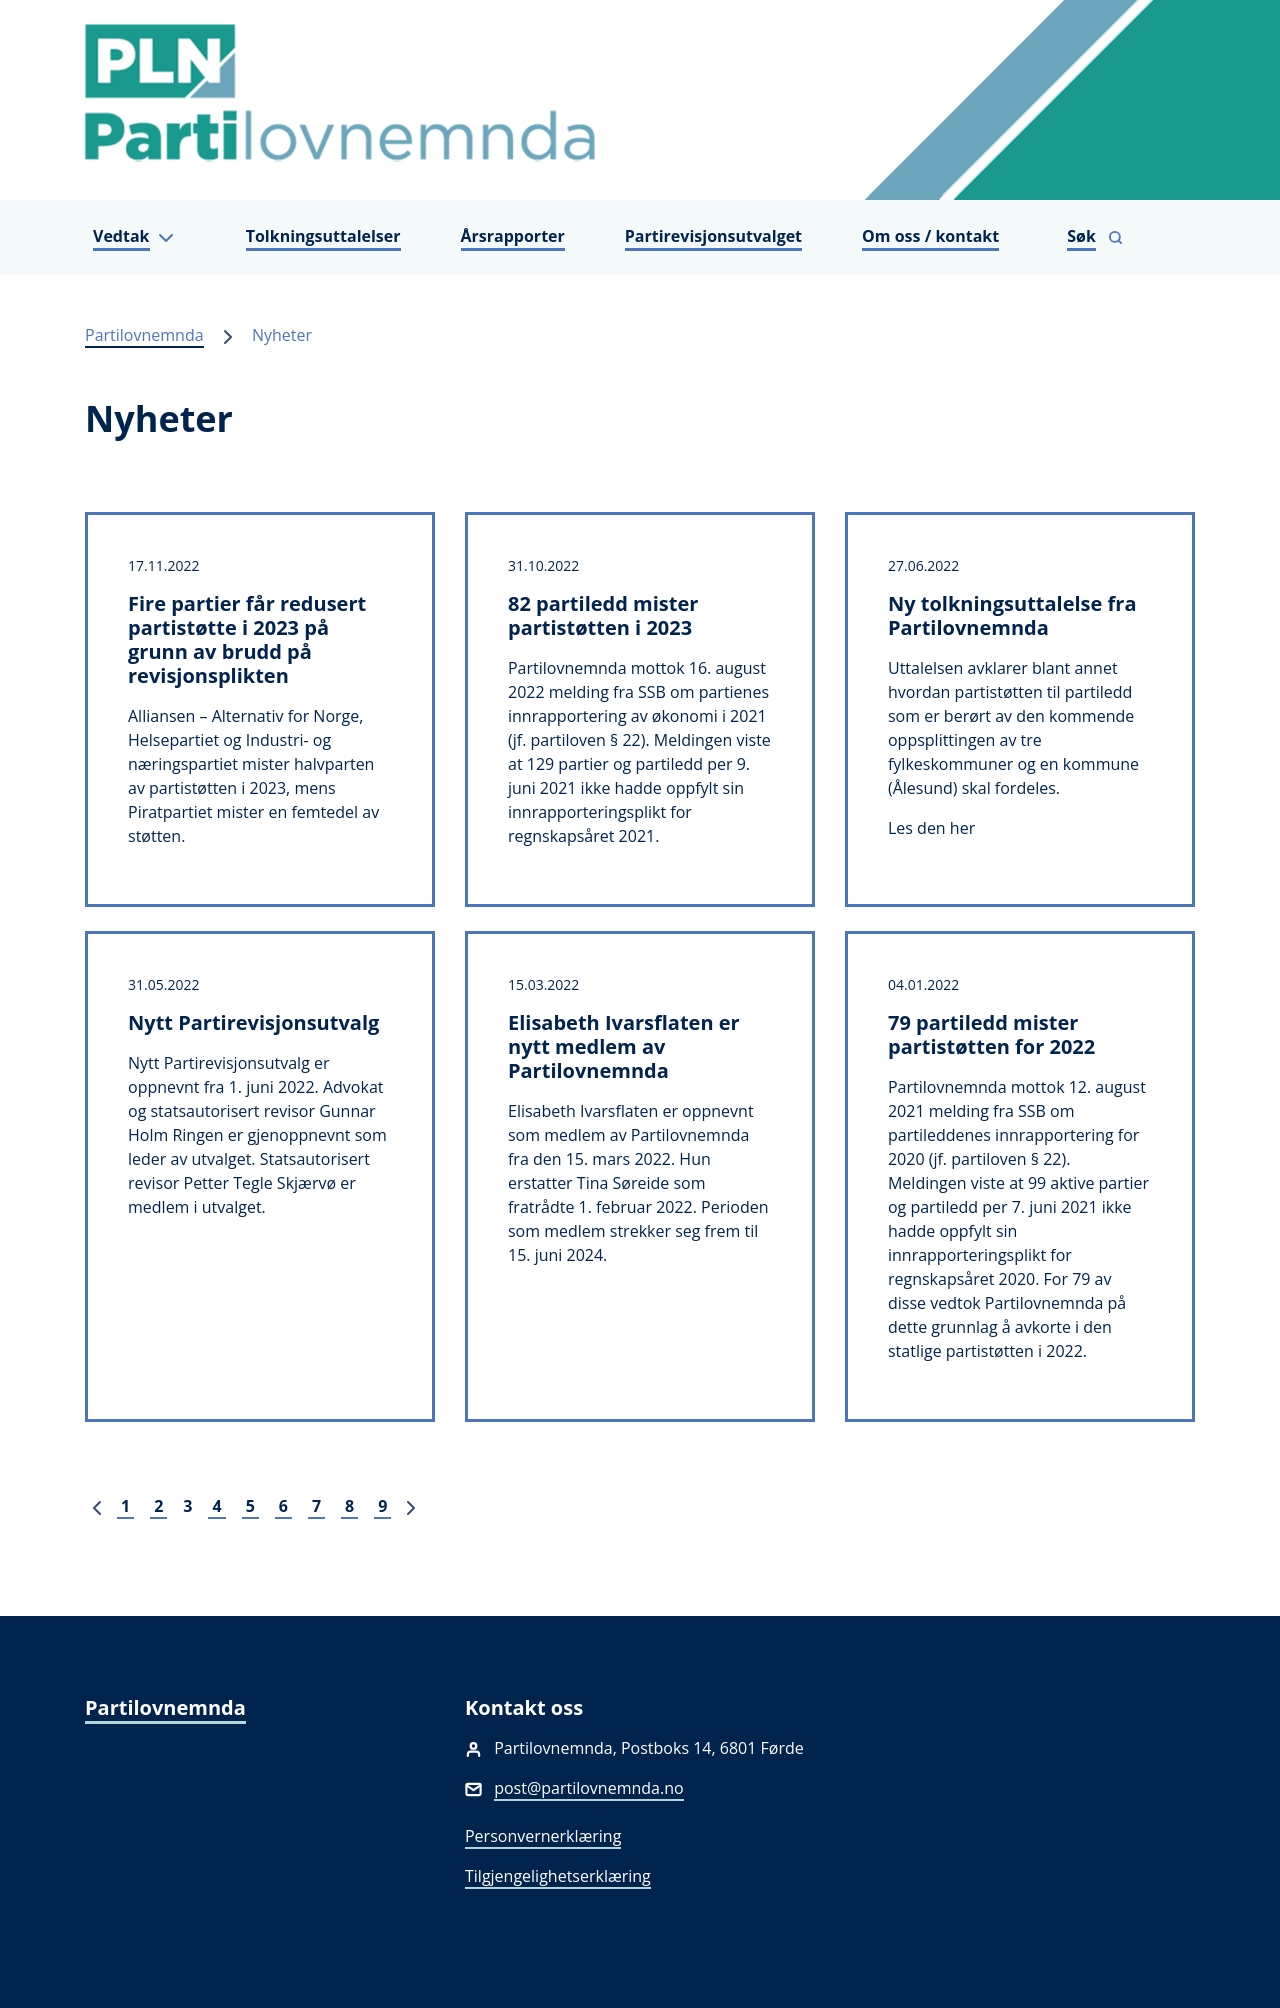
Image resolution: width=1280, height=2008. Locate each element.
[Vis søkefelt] (1095, 237)
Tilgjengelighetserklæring (558, 1876)
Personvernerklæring (543, 1836)
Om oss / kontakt (930, 236)
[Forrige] (97, 1506)
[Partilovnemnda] (640, 100)
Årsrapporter (513, 236)
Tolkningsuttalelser (323, 236)
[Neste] (411, 1506)
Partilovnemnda (144, 335)
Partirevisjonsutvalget (713, 236)
